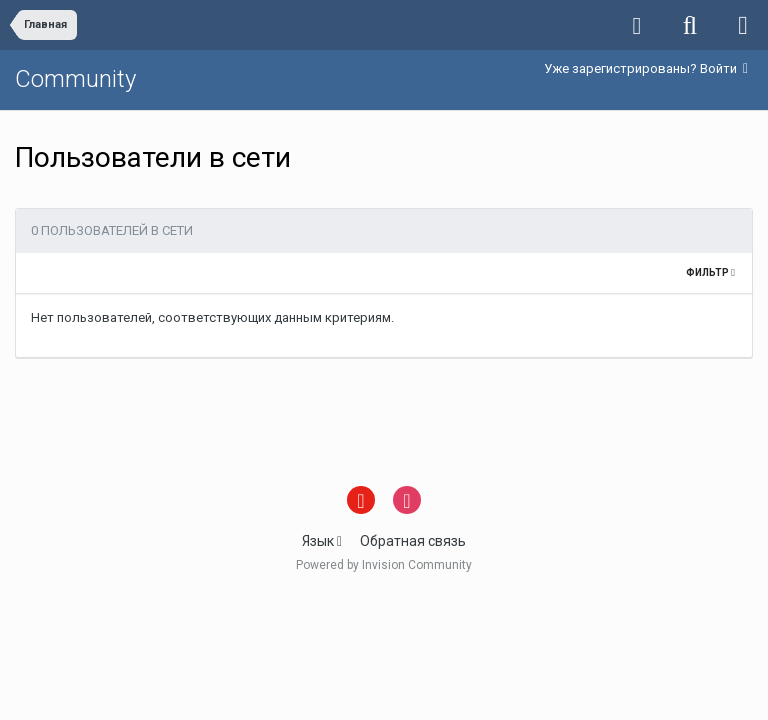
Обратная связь (413, 541)
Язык (322, 541)
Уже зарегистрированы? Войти (646, 68)
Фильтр (710, 272)
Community (75, 79)
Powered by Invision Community (384, 565)
